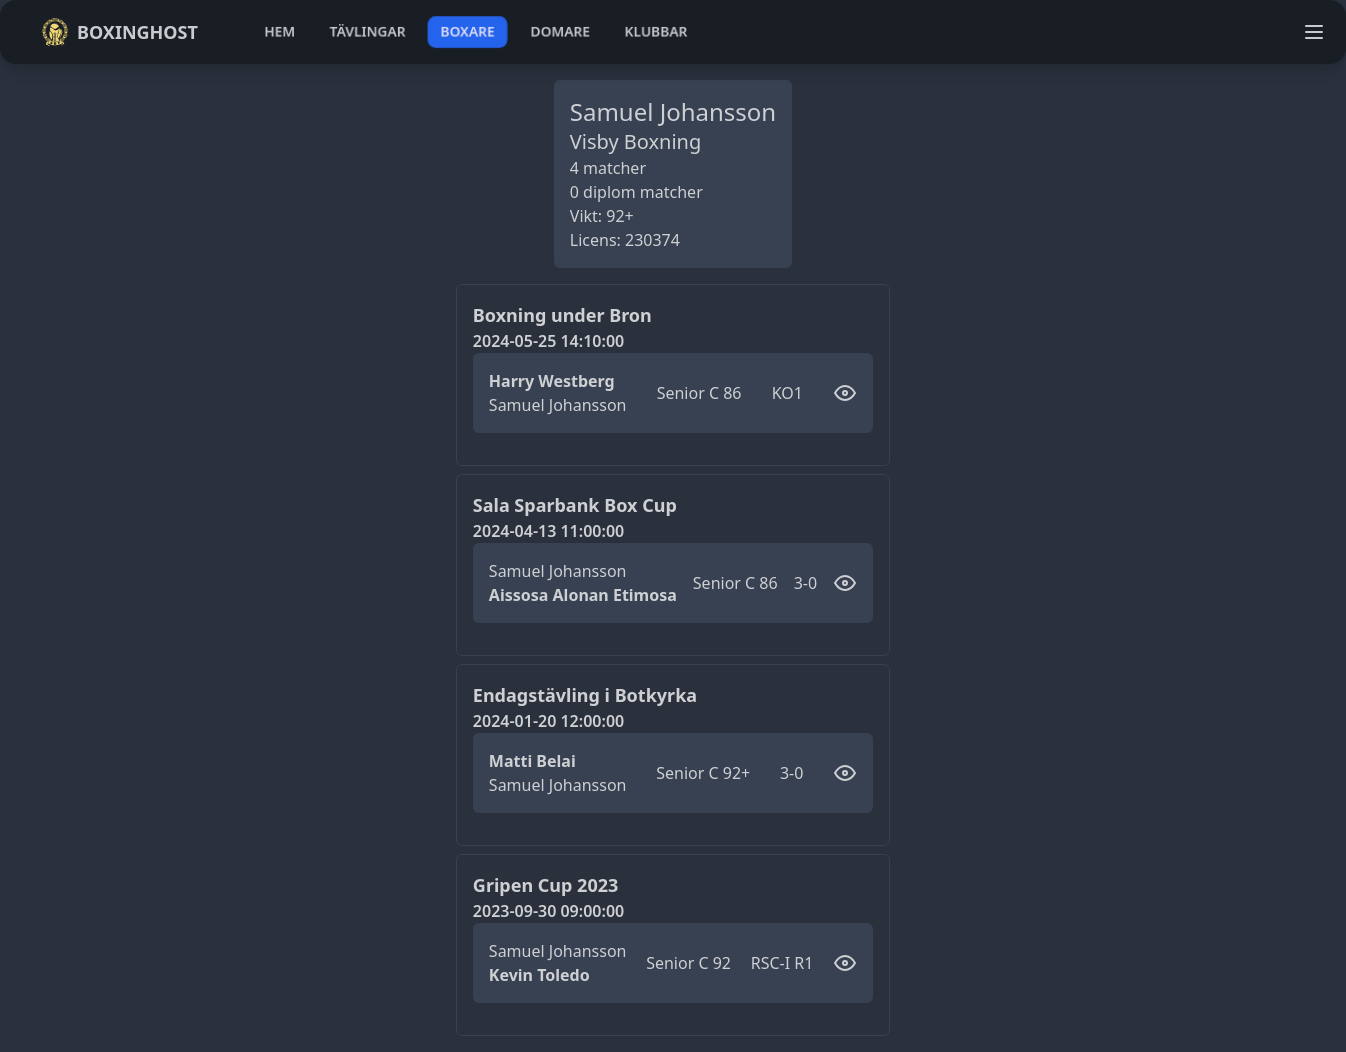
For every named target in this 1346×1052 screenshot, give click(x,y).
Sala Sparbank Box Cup (575, 505)
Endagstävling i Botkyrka (585, 695)
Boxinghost (119, 32)
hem (279, 31)
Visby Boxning (636, 141)
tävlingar (367, 31)
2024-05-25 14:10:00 (548, 341)
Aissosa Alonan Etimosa (583, 595)
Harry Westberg (552, 381)
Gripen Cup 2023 (545, 885)
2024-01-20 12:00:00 (548, 721)
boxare (467, 31)
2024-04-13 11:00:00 (548, 531)
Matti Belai (532, 761)
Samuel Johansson (558, 405)
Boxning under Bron (562, 315)
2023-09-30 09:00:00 (548, 911)
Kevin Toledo (539, 975)
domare (560, 31)
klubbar (656, 31)
